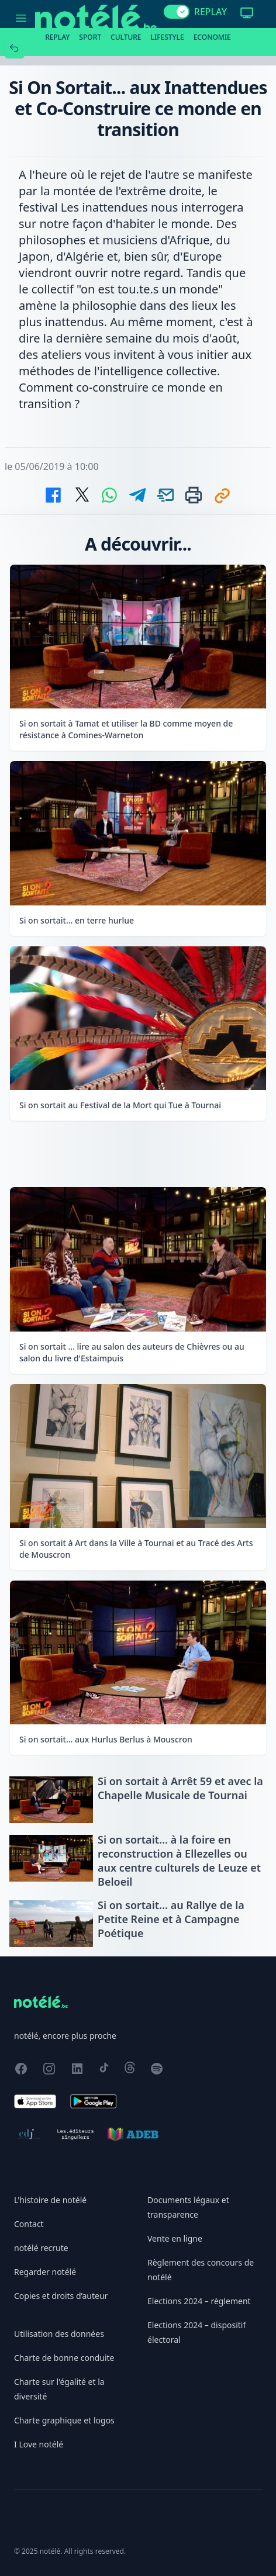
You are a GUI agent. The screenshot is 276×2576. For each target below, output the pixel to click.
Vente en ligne (174, 2238)
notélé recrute (41, 2247)
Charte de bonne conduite (64, 2357)
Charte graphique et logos (64, 2420)
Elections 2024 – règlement (199, 2301)
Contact (29, 2223)
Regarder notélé (45, 2271)
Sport (90, 37)
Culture (126, 37)
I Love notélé (38, 2444)
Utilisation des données (59, 2333)
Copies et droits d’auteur (61, 2295)
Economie (212, 37)
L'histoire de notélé (50, 2199)
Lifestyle (167, 37)
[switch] (176, 12)
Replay (57, 37)
